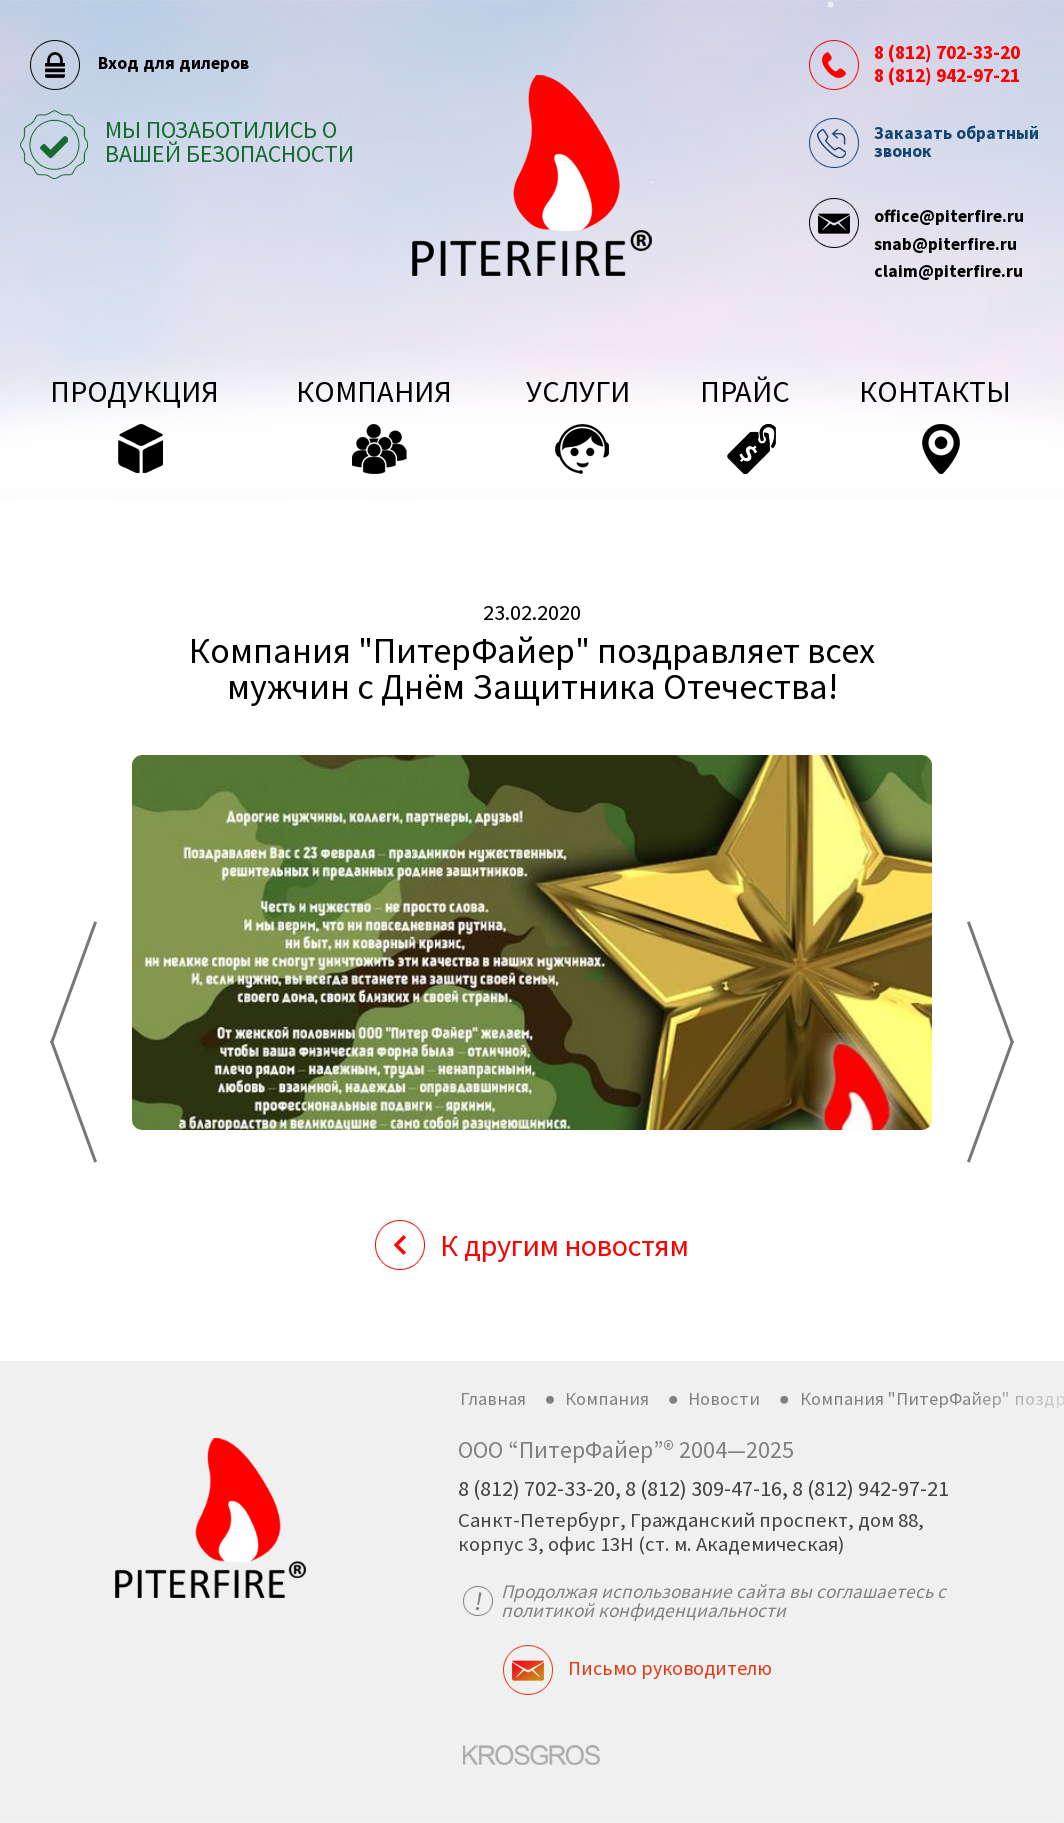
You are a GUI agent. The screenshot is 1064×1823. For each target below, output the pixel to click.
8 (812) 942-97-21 (947, 75)
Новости (724, 1398)
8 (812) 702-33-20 (947, 52)
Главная (493, 1398)
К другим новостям (564, 1245)
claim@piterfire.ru (948, 271)
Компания (607, 1398)
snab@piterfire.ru (945, 244)
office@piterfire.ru (949, 216)
